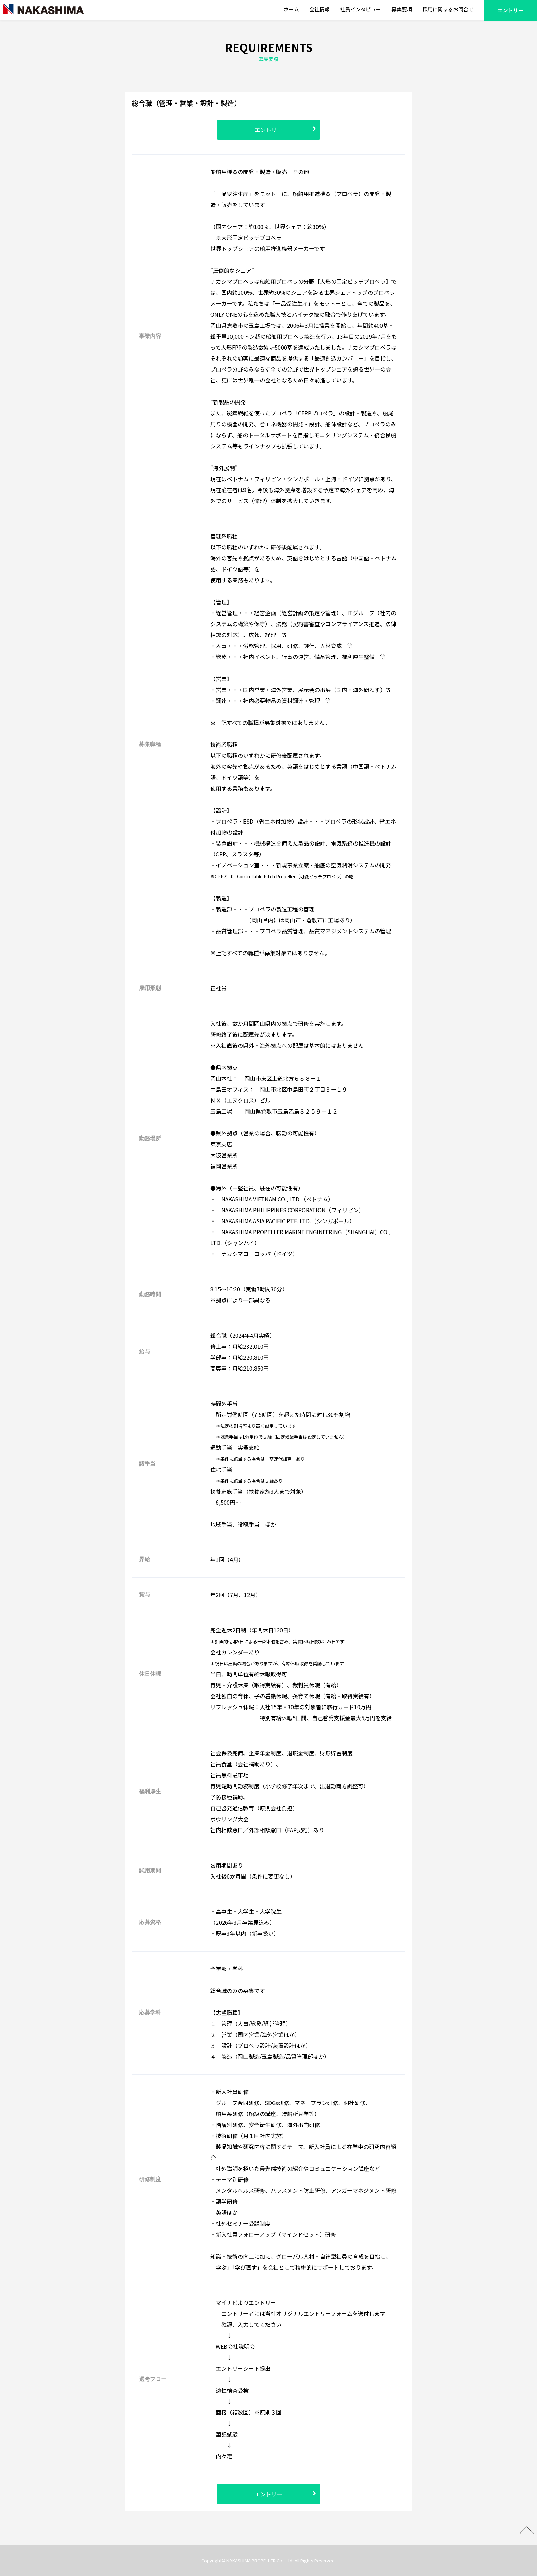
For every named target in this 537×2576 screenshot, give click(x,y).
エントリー (268, 129)
